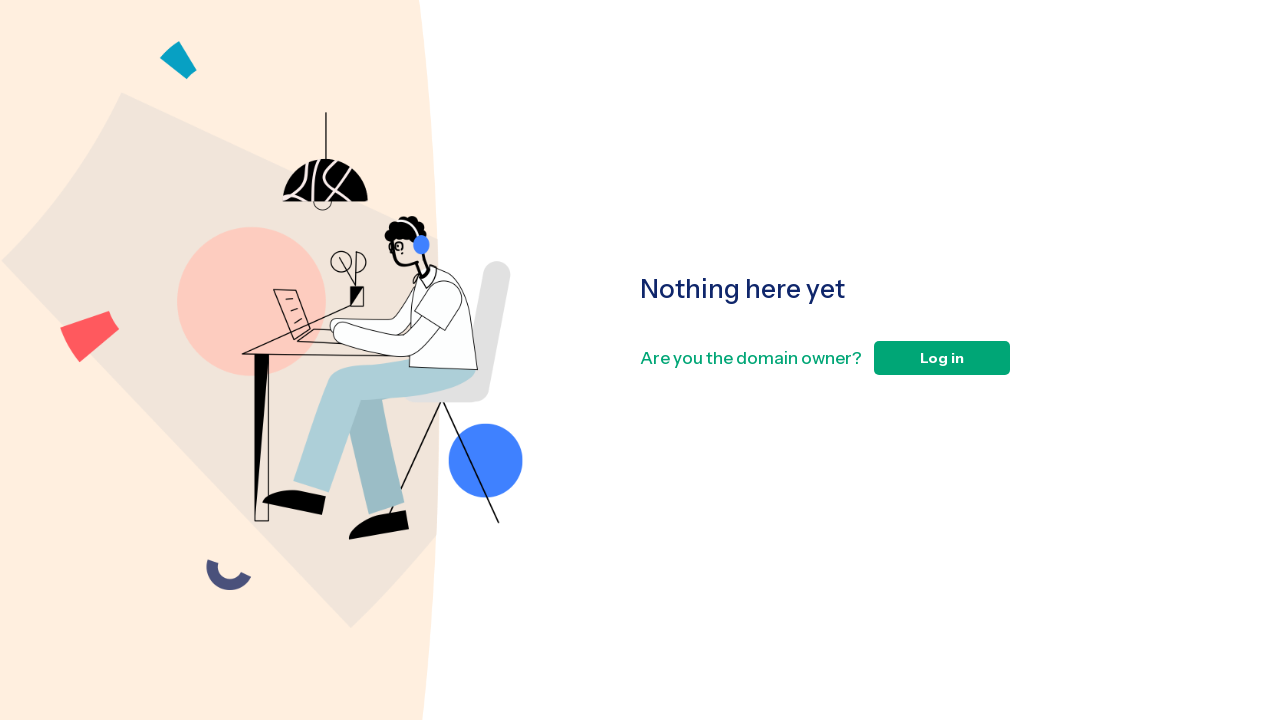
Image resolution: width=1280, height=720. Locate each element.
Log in (942, 358)
